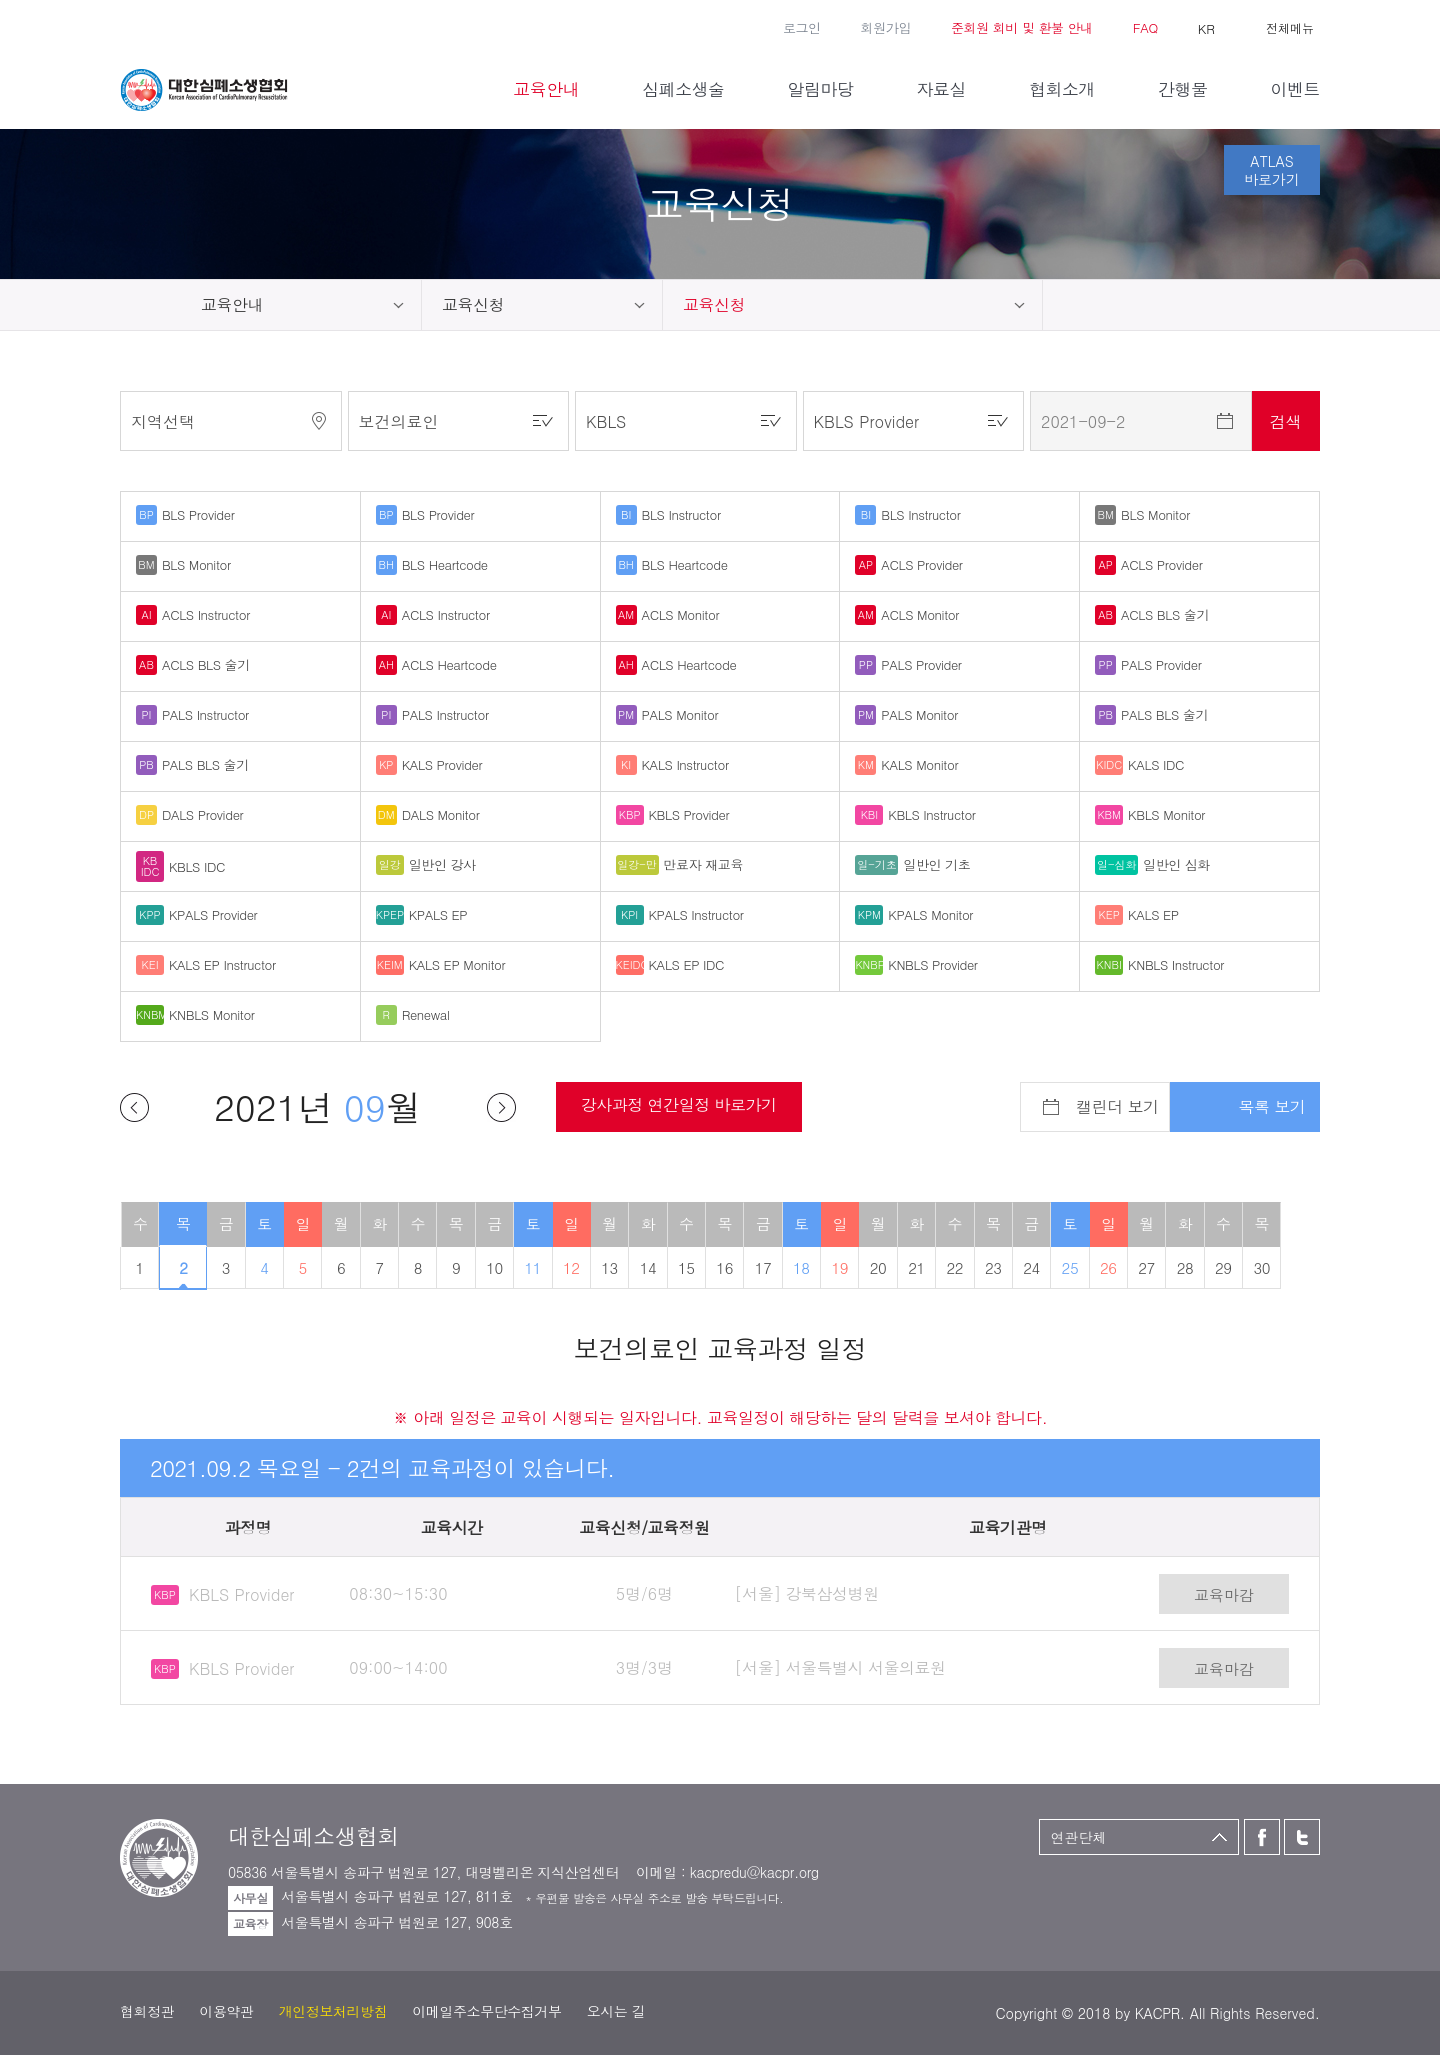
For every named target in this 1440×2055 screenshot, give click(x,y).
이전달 (134, 1107)
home (150, 305)
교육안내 (232, 304)
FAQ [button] (1145, 27)
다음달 (501, 1107)
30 (1261, 1267)
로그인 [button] (802, 27)
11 (533, 1267)
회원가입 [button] (886, 27)
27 (1146, 1267)
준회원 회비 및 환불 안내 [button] (1022, 27)
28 (1185, 1267)
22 (955, 1267)
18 (801, 1267)
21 (916, 1267)
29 (1223, 1267)
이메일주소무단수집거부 (486, 2011)
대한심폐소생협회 (204, 90)
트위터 (160, 26)
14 (648, 1267)
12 (571, 1267)
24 (1031, 1267)
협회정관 (147, 2011)
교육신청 (473, 304)
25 (1070, 1267)
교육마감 (1224, 1594)
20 (878, 1267)
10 (494, 1267)
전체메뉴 (1290, 27)
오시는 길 (616, 2011)
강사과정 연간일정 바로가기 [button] (679, 1104)
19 (839, 1267)
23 (993, 1267)
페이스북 (130, 26)
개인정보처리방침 (333, 2011)
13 (609, 1267)
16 (724, 1267)
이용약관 (226, 2011)
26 (1108, 1267)
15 (686, 1267)
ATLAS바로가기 (1272, 170)
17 (763, 1267)
